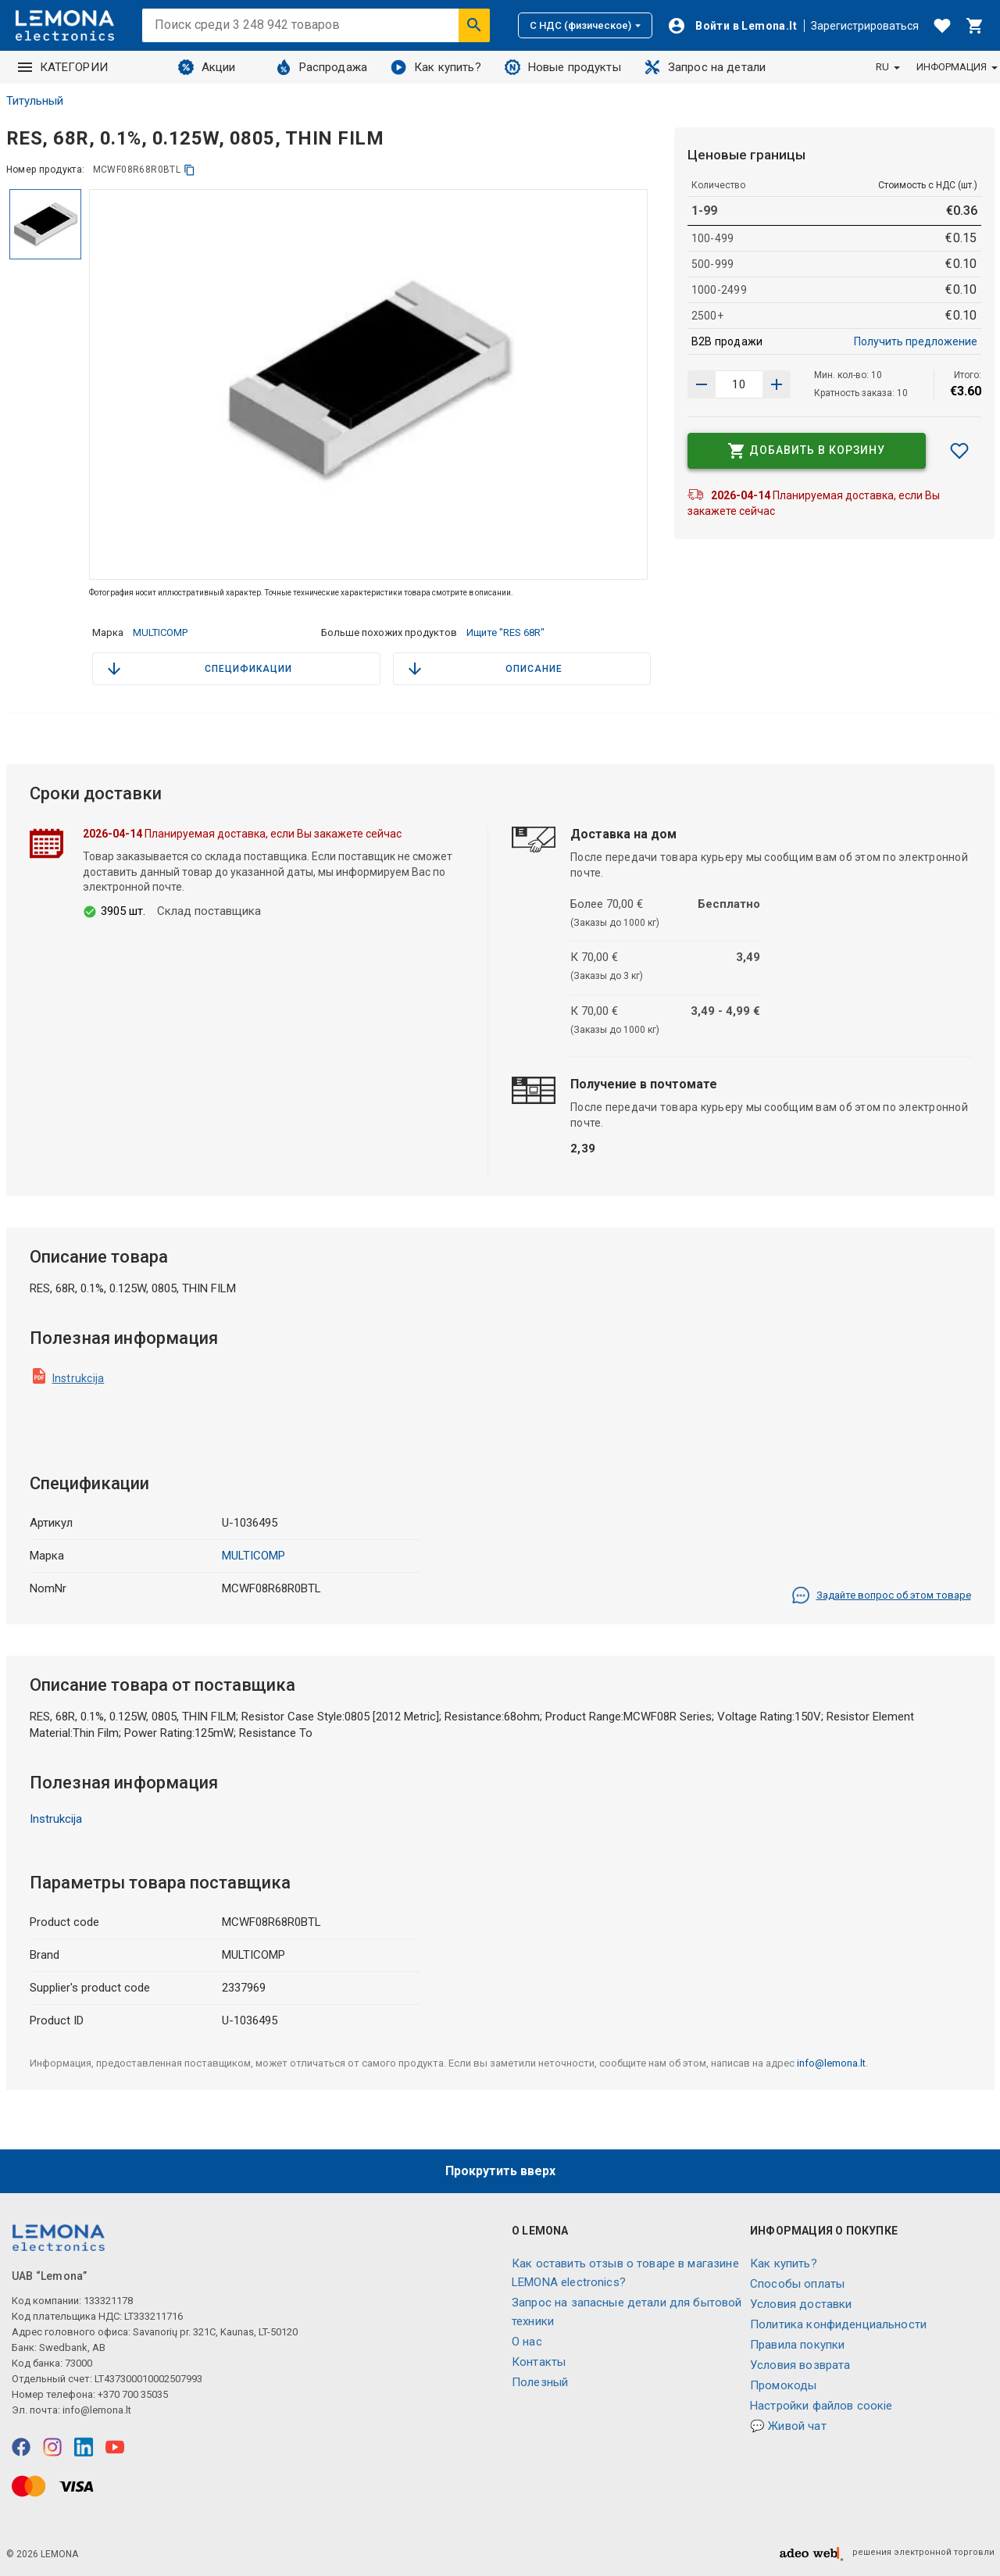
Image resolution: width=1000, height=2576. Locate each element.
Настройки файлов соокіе (821, 2406)
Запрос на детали (705, 67)
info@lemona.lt (831, 2063)
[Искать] (474, 25)
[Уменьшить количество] (776, 384)
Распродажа (322, 67)
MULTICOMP (160, 632)
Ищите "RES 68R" (505, 632)
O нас (527, 2342)
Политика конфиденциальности (838, 2324)
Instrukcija (78, 1378)
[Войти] (732, 26)
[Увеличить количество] (702, 384)
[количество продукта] (739, 384)
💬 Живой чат (788, 2426)
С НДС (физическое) (585, 25)
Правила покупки (797, 2345)
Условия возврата (800, 2365)
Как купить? (436, 67)
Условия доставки (801, 2304)
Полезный (540, 2382)
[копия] (189, 170)
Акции (207, 67)
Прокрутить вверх (500, 2170)
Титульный (34, 101)
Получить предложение (915, 341)
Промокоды (783, 2385)
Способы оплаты (797, 2284)
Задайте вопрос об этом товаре (881, 1595)
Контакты (539, 2362)
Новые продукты (563, 67)
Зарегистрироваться (865, 26)
